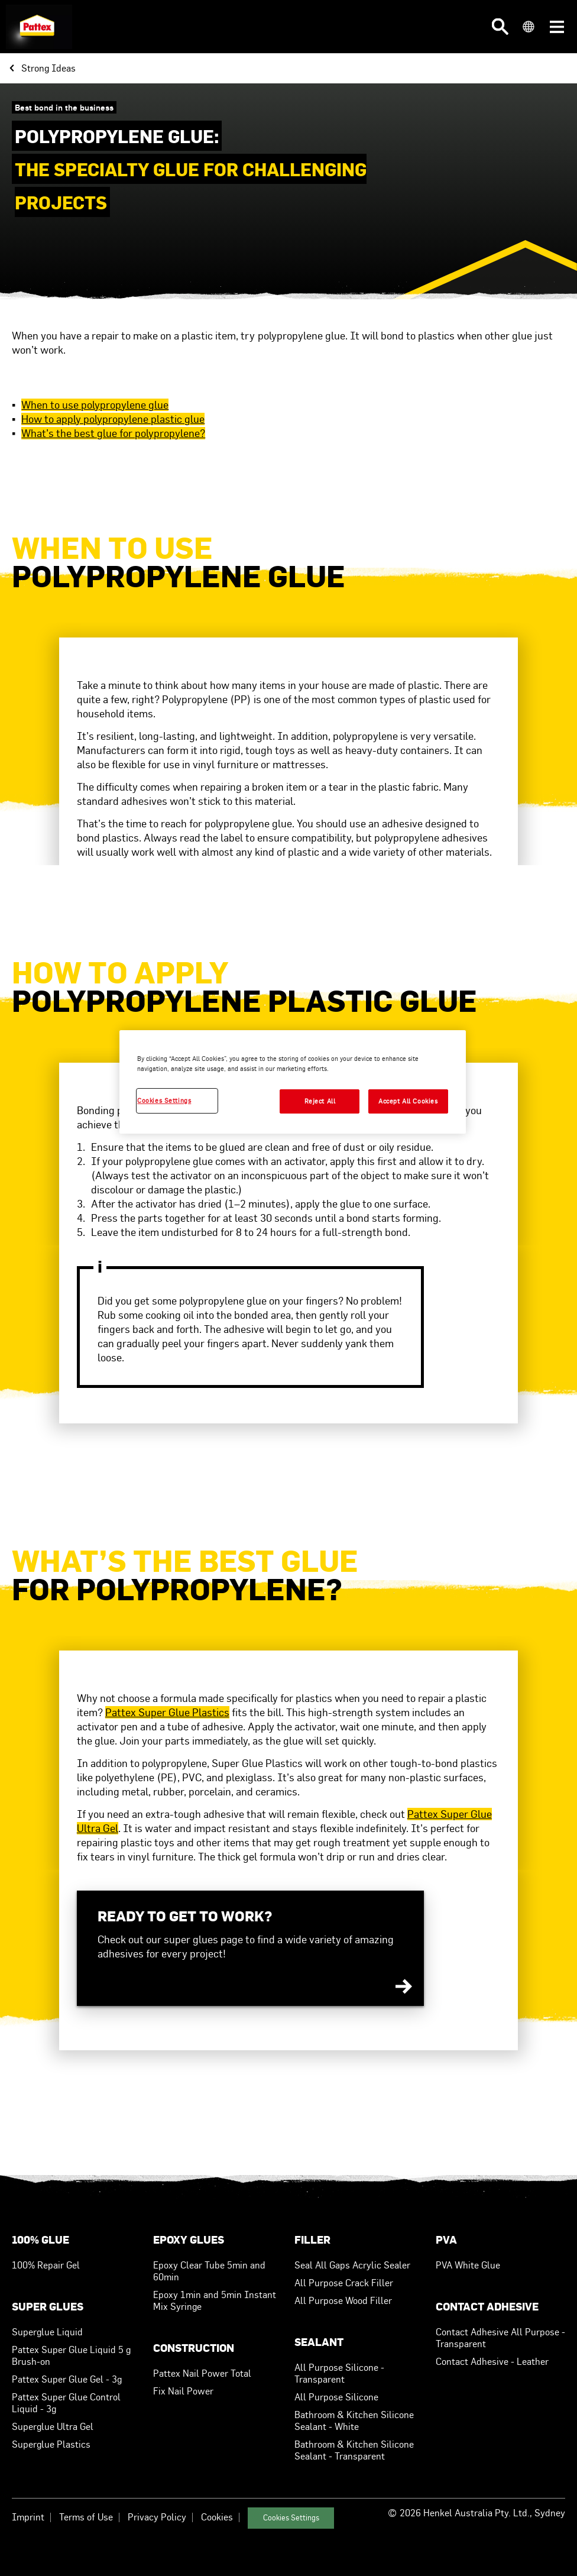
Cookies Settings (291, 2517)
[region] (292, 1082)
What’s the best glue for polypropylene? (113, 433)
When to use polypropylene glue (94, 405)
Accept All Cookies (407, 1101)
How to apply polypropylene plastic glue (113, 419)
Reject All (320, 1101)
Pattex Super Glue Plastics (167, 1712)
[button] (500, 26)
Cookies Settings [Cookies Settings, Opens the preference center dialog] (164, 1100)
